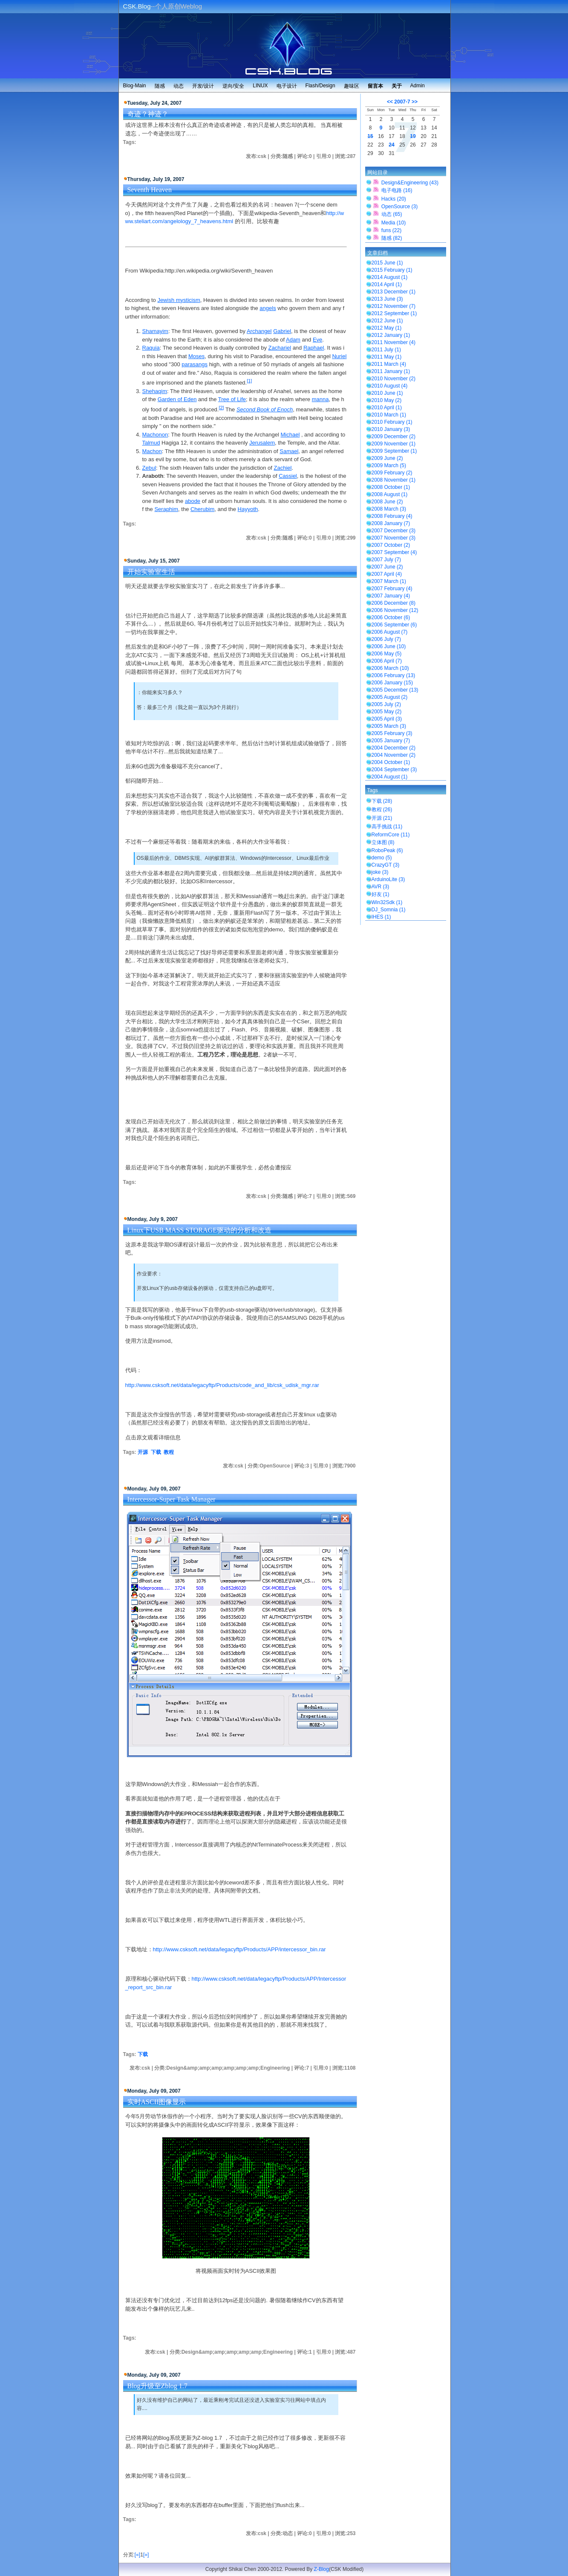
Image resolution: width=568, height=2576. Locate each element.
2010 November (393, 379)
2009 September (394, 451)
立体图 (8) (383, 842)
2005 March (389, 726)
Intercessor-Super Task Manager (171, 1499)
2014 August (390, 277)
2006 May (387, 654)
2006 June (389, 646)
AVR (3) (380, 887)
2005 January (391, 741)
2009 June (387, 458)
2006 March (390, 668)
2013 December (393, 292)
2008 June (387, 502)
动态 (178, 86)
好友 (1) (380, 894)
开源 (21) (382, 818)
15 (370, 136)
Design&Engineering (409, 183)
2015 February (392, 270)
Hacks (393, 199)
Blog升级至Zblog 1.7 (157, 2385)
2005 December (395, 690)
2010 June (387, 393)
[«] (137, 2555)
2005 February (392, 733)
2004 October (391, 762)
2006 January (392, 683)
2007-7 (402, 102)
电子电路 (396, 190)
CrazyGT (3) (386, 865)
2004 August (390, 777)
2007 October (391, 545)
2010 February (392, 422)
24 (391, 145)
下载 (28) (382, 801)
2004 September (394, 770)
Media (393, 223)
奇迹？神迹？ (147, 114)
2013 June (387, 299)
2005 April (387, 719)
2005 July (386, 704)
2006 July (386, 639)
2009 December (393, 436)
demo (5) (382, 858)
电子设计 (287, 86)
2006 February (393, 675)
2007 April (387, 574)
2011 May (387, 357)
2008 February (392, 516)
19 (412, 136)
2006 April (387, 661)
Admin (417, 86)
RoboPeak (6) (387, 850)
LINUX (260, 86)
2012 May (387, 328)
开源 (143, 1452)
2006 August (390, 632)
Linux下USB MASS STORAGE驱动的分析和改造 (199, 1230)
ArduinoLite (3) (388, 879)
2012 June (387, 321)
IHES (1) (381, 917)
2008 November (393, 480)
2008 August (390, 494)
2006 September (394, 625)
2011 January (391, 371)
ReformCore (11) (391, 835)
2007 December (393, 531)
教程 (169, 1452)
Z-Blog (321, 2569)
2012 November (393, 306)
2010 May (387, 400)
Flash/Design (320, 86)
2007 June (387, 567)
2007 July (386, 560)
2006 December (393, 603)
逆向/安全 (233, 86)
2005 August (390, 697)
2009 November (393, 444)
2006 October (391, 617)
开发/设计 (203, 86)
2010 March (389, 415)
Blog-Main (134, 86)
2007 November (393, 538)
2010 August (390, 386)
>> (415, 102)
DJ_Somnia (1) (389, 910)
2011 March (389, 364)
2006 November (395, 610)
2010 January (391, 429)
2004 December (393, 748)
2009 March (389, 465)
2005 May (387, 712)
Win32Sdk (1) (387, 902)
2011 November (393, 342)
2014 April (387, 284)
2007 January (391, 596)
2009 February (392, 473)
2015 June (387, 263)
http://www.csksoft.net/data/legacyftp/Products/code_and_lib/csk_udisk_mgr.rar (222, 1385)
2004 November (393, 755)
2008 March (389, 509)
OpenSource (399, 207)
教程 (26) (382, 810)
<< (390, 102)
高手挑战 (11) (387, 827)
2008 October (391, 487)
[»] (146, 2555)
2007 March (389, 581)
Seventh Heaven (149, 189)
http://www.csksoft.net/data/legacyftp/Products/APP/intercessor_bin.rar (239, 1949)
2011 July (386, 350)
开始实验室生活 (151, 571)
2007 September (394, 552)
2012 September (394, 313)
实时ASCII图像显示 (156, 2101)
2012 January (391, 335)
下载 (156, 1452)
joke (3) (380, 872)
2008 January (391, 523)
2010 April (387, 408)
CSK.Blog (137, 6)
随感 (160, 86)
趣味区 (351, 86)
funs (391, 230)
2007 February (392, 589)
